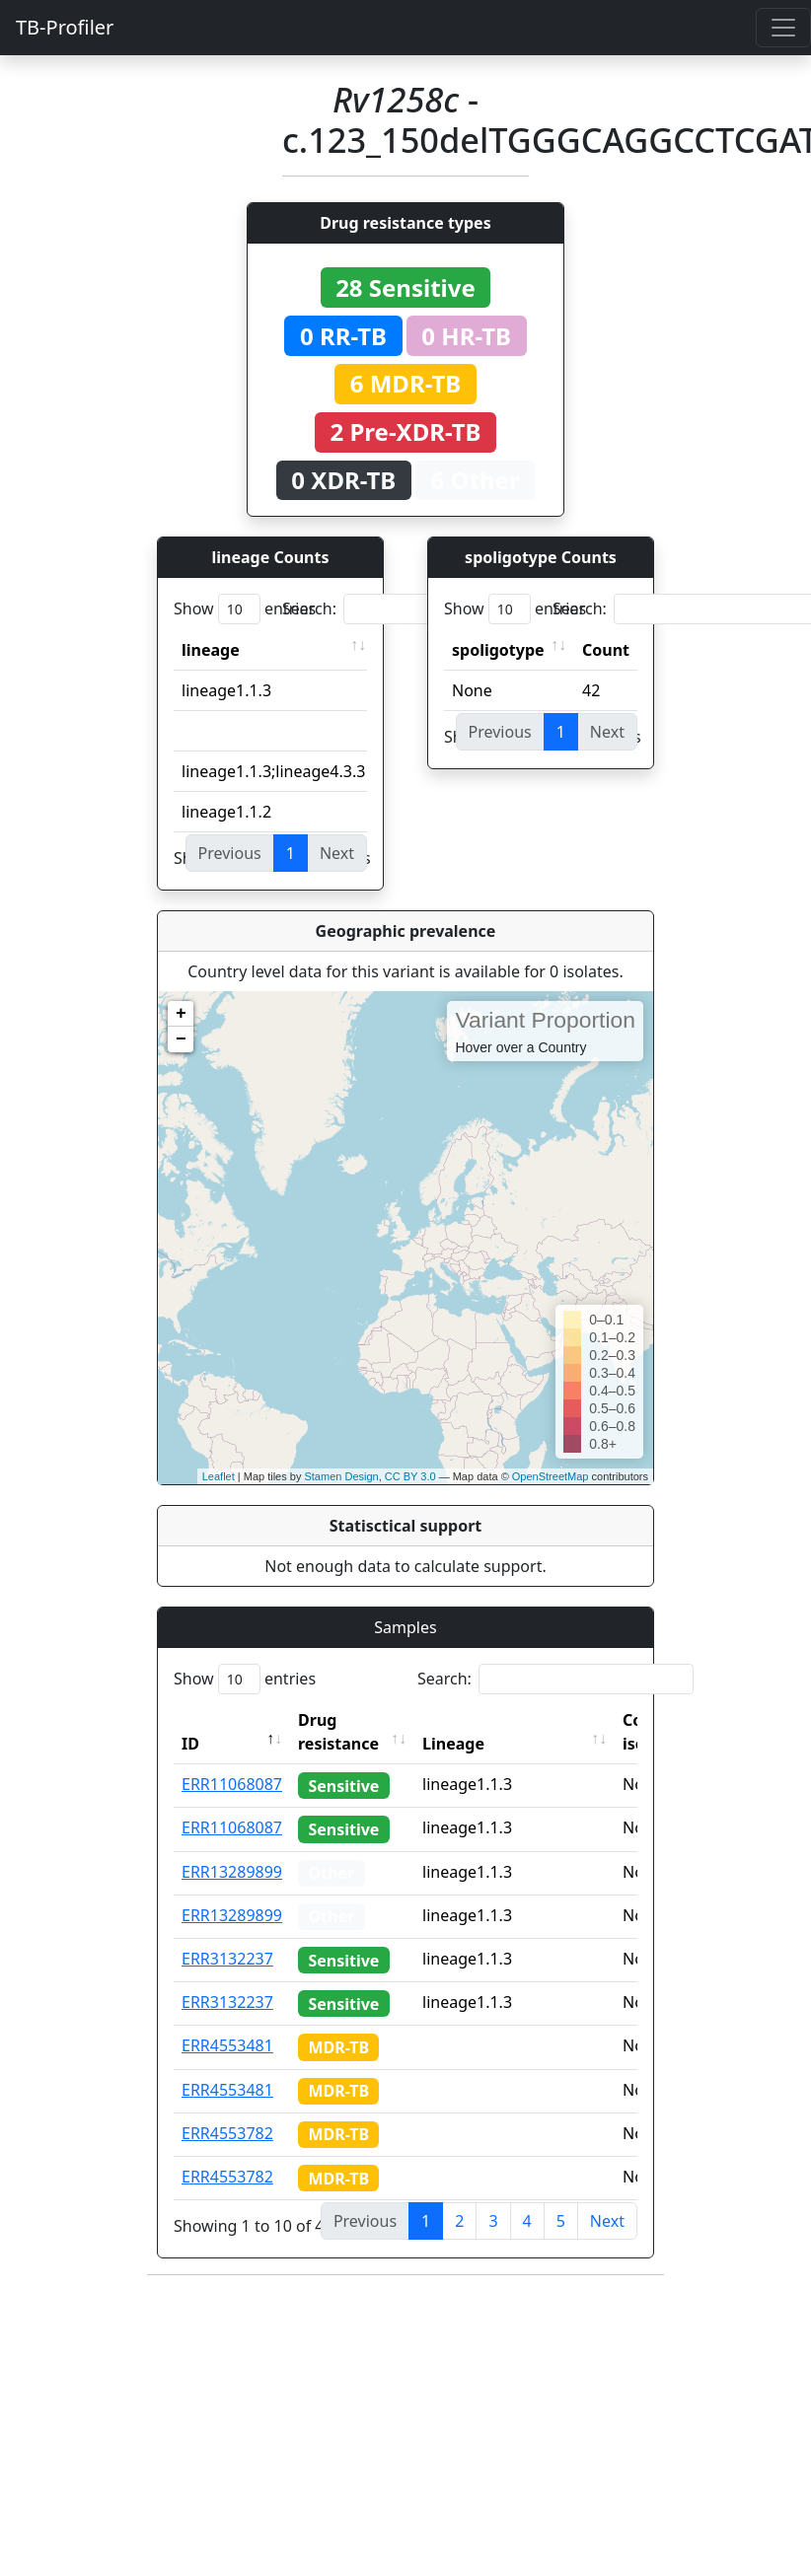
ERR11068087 (232, 1784)
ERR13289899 (232, 1872)
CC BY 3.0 (410, 1476)
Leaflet (218, 1476)
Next (607, 2221)
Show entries (245, 609)
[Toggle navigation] (783, 27)
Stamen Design (341, 1476)
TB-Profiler (64, 27)
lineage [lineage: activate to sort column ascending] (211, 650)
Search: (420, 609)
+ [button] (181, 1014)
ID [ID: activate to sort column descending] (190, 1743)
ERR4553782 (227, 2133)
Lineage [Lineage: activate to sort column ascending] (453, 1743)
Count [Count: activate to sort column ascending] (605, 650)
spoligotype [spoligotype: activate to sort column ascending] (498, 650)
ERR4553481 (227, 2045)
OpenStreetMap (550, 1476)
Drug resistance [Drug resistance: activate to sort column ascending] (338, 1731)
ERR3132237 (227, 1958)
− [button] (181, 1039)
